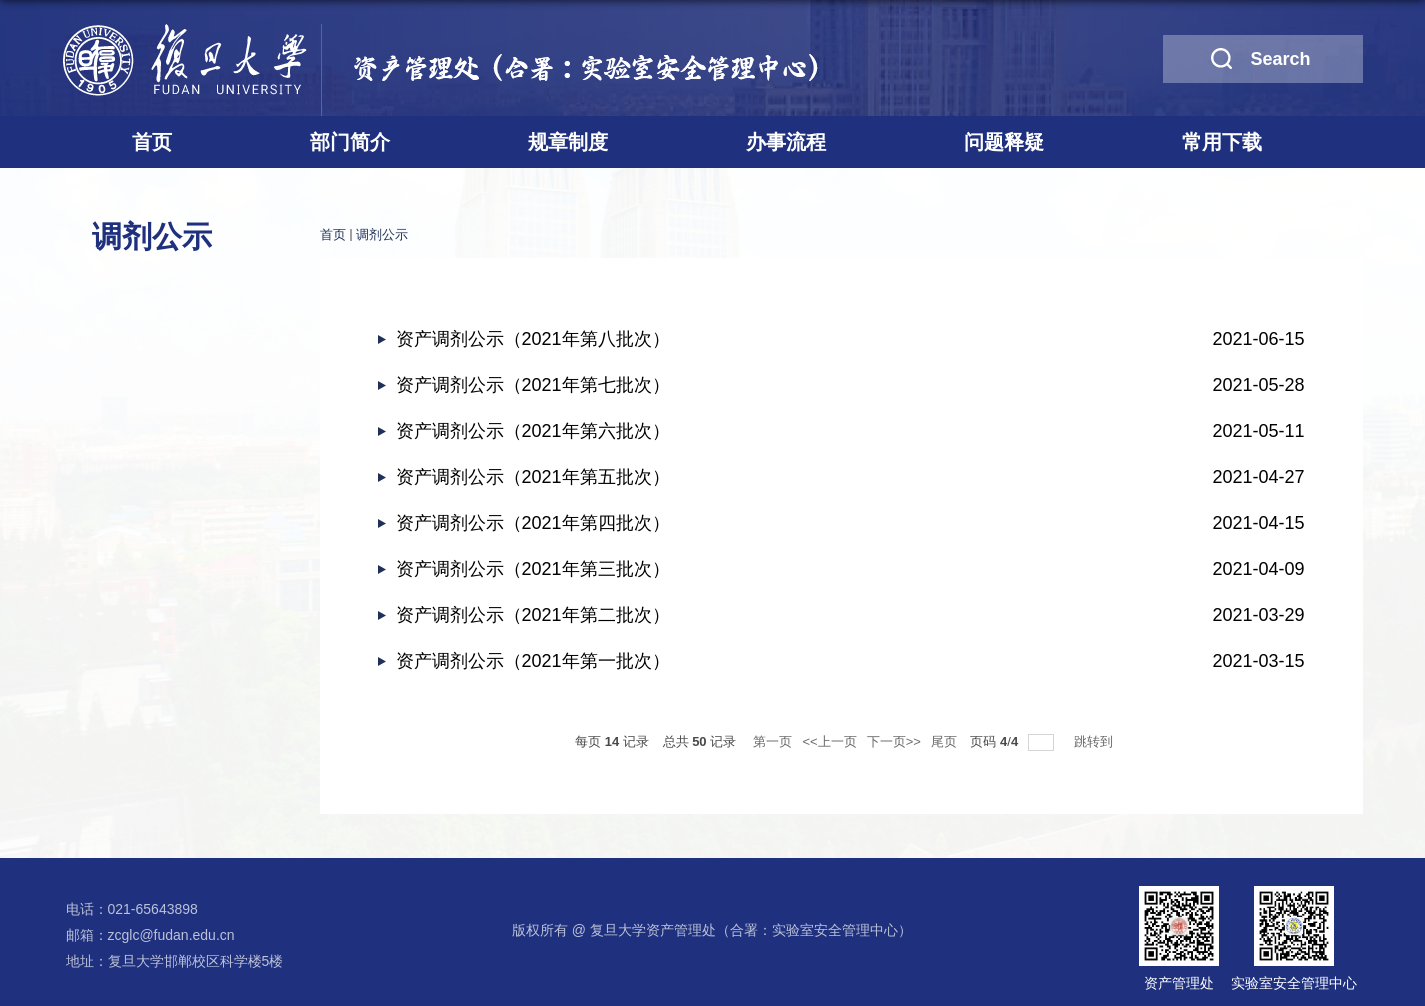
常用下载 (1222, 142)
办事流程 (786, 142)
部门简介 (350, 142)
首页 (152, 142)
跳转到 (1095, 741)
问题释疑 (1004, 142)
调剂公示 (382, 234)
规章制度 (568, 142)
